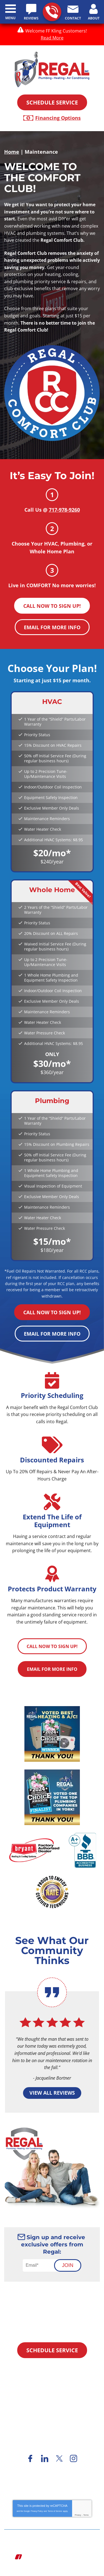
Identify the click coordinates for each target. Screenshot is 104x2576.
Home (11, 151)
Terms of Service (55, 2511)
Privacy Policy (37, 2511)
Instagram (74, 2458)
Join (67, 2265)
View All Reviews (52, 2092)
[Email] (41, 2265)
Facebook (30, 2458)
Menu (10, 18)
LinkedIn (45, 2458)
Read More (52, 38)
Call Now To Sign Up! (52, 606)
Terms (86, 2515)
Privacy (78, 2515)
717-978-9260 (51, 12)
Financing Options (58, 118)
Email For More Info (52, 627)
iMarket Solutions (41, 2557)
